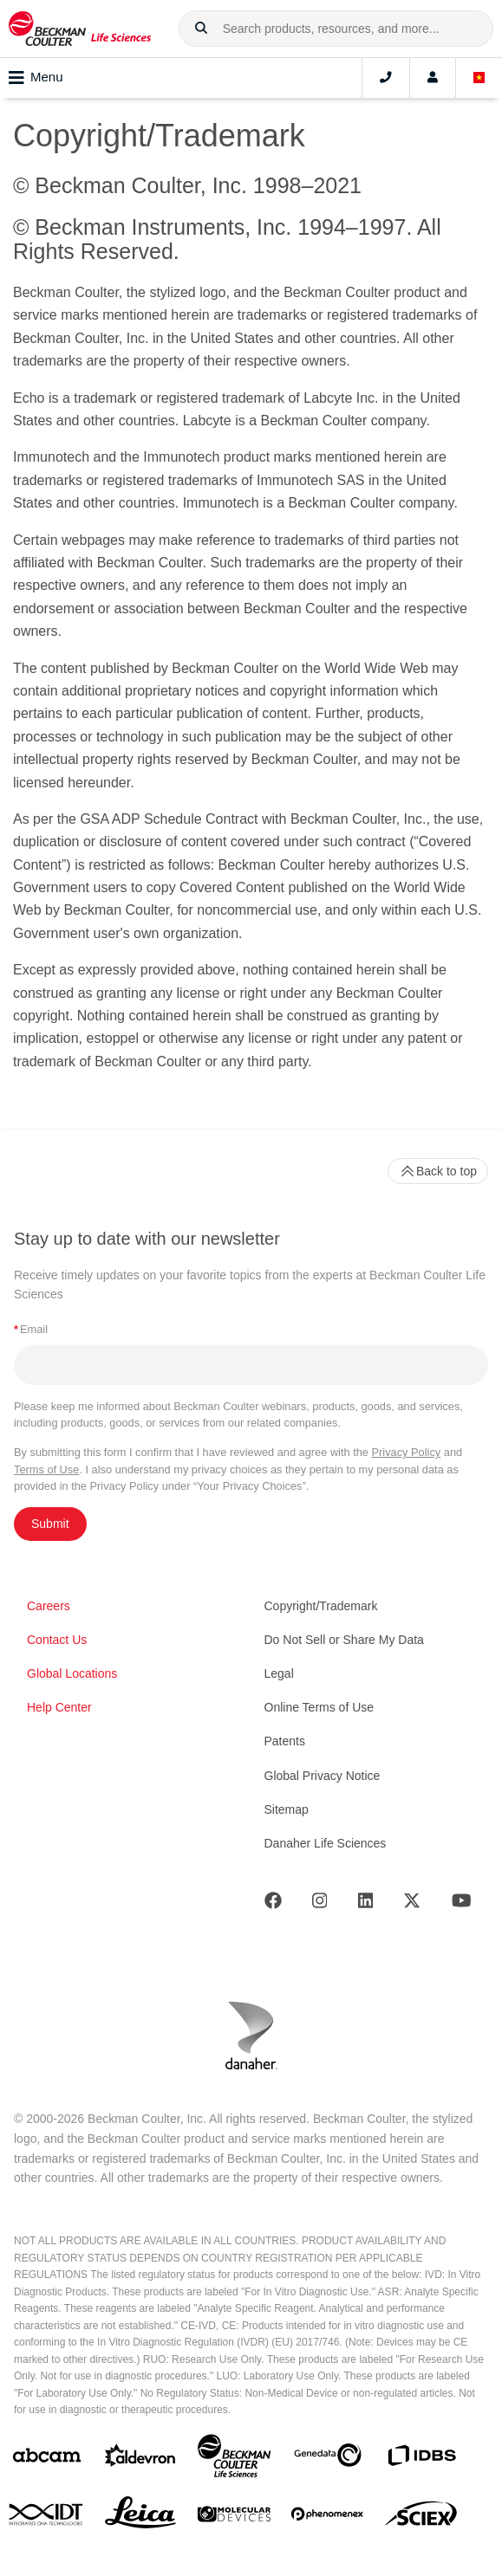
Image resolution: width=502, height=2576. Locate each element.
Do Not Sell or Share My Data (344, 1640)
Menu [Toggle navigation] (36, 78)
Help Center (59, 1707)
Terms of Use (46, 1469)
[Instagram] (320, 1904)
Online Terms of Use (319, 1707)
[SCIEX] (421, 2518)
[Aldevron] (140, 2459)
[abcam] (47, 2459)
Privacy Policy (406, 1452)
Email (31, 1329)
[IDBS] (421, 2459)
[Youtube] (462, 1904)
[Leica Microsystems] (140, 2517)
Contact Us (57, 1640)
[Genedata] (328, 2459)
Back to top (438, 1171)
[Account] (432, 78)
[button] (201, 28)
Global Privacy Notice (322, 1776)
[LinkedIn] (366, 1904)
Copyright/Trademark (321, 1606)
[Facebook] (273, 1904)
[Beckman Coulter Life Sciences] (234, 2459)
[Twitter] (412, 1904)
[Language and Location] (479, 78)
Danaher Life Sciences (325, 1843)
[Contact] (385, 78)
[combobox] (335, 28)
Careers (48, 1606)
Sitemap (286, 1809)
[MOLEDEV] (234, 2517)
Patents (284, 1741)
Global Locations (72, 1673)
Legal (279, 1673)
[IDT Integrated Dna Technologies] (47, 2518)
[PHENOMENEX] (328, 2517)
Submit (50, 1524)
